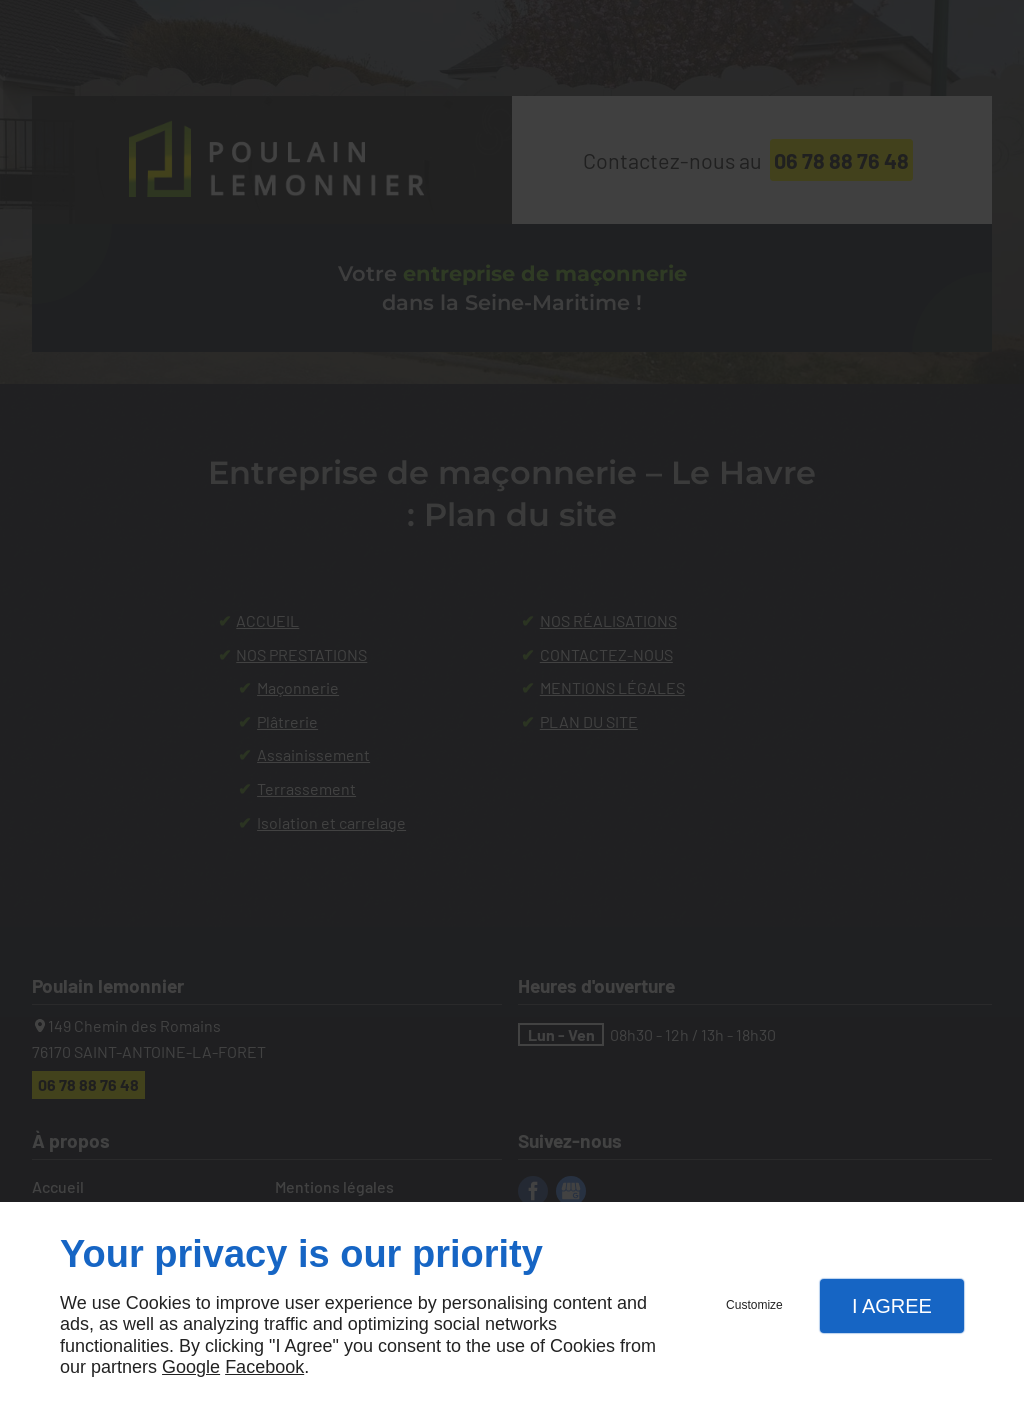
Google (191, 1367)
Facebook (264, 1367)
